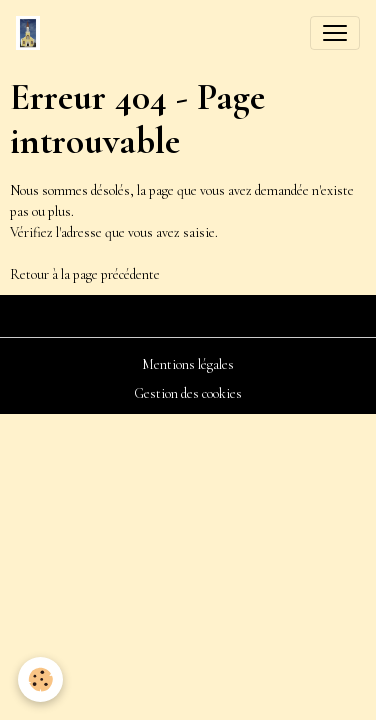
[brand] (32, 33)
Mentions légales (188, 364)
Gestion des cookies (188, 393)
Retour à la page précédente (85, 274)
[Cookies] (40, 679)
